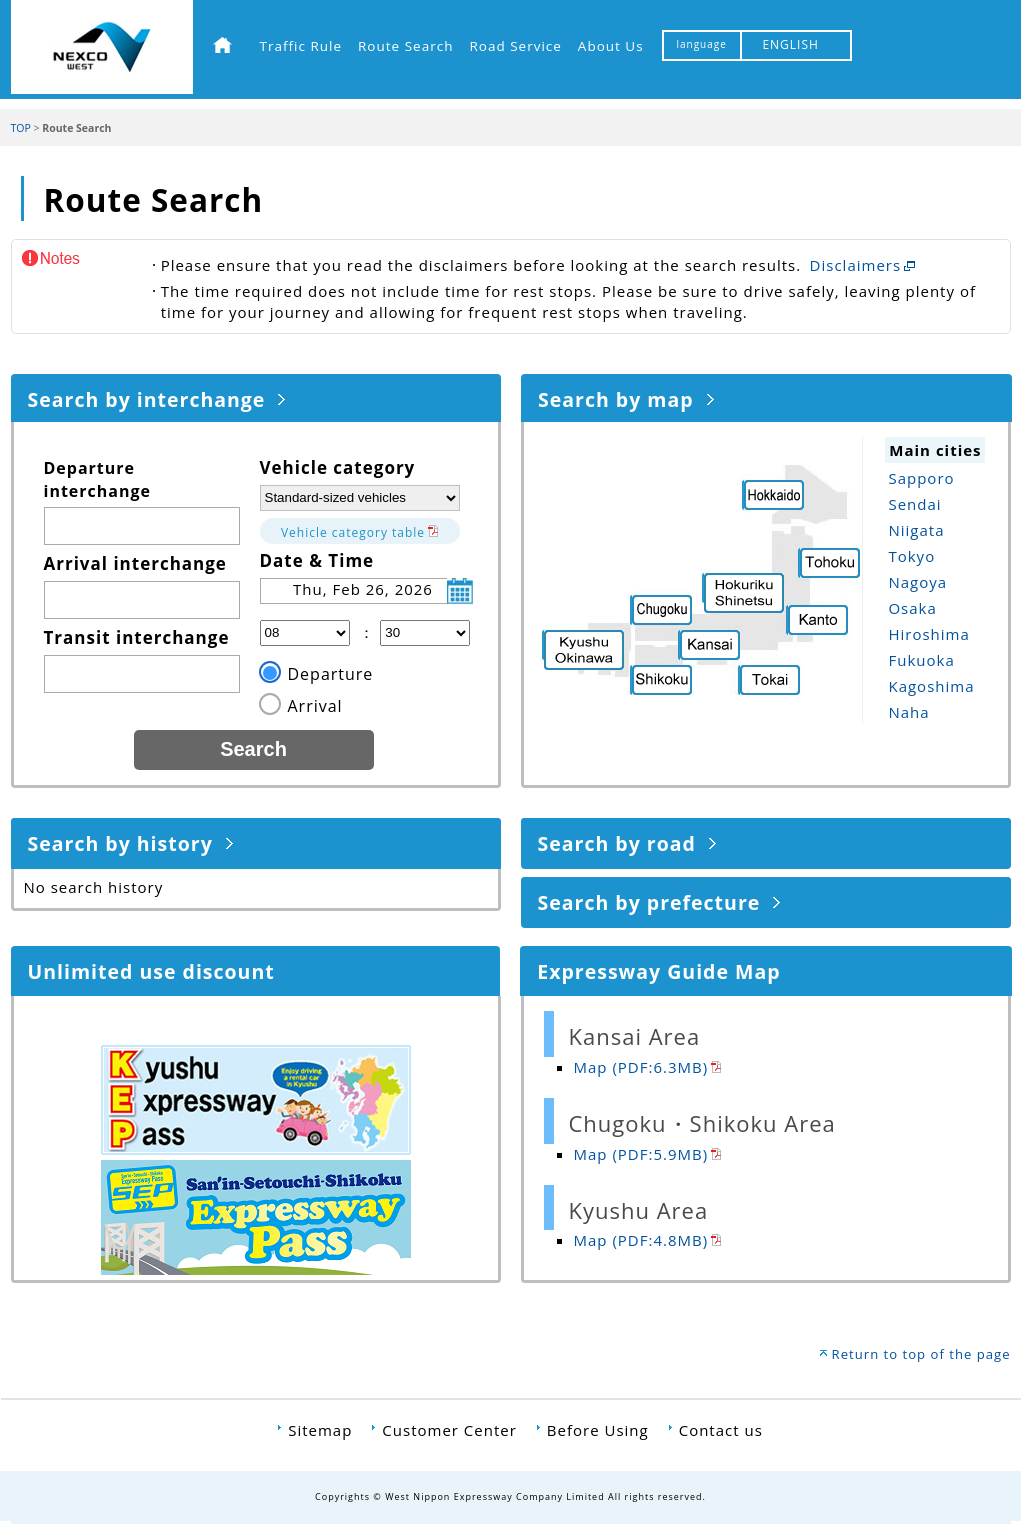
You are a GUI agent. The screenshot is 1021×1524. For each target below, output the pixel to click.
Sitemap (320, 1430)
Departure (331, 674)
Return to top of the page (921, 1354)
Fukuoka (921, 660)
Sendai (914, 504)
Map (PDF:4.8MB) (641, 1240)
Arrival (315, 706)
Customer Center (449, 1430)
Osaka (912, 608)
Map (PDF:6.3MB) (641, 1067)
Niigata (916, 530)
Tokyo (911, 556)
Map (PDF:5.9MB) (641, 1154)
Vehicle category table (353, 532)
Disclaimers (856, 265)
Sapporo (921, 478)
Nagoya (917, 582)
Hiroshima (928, 634)
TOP (21, 128)
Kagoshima (931, 686)
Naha (908, 712)
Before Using (598, 1430)
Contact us (721, 1430)
